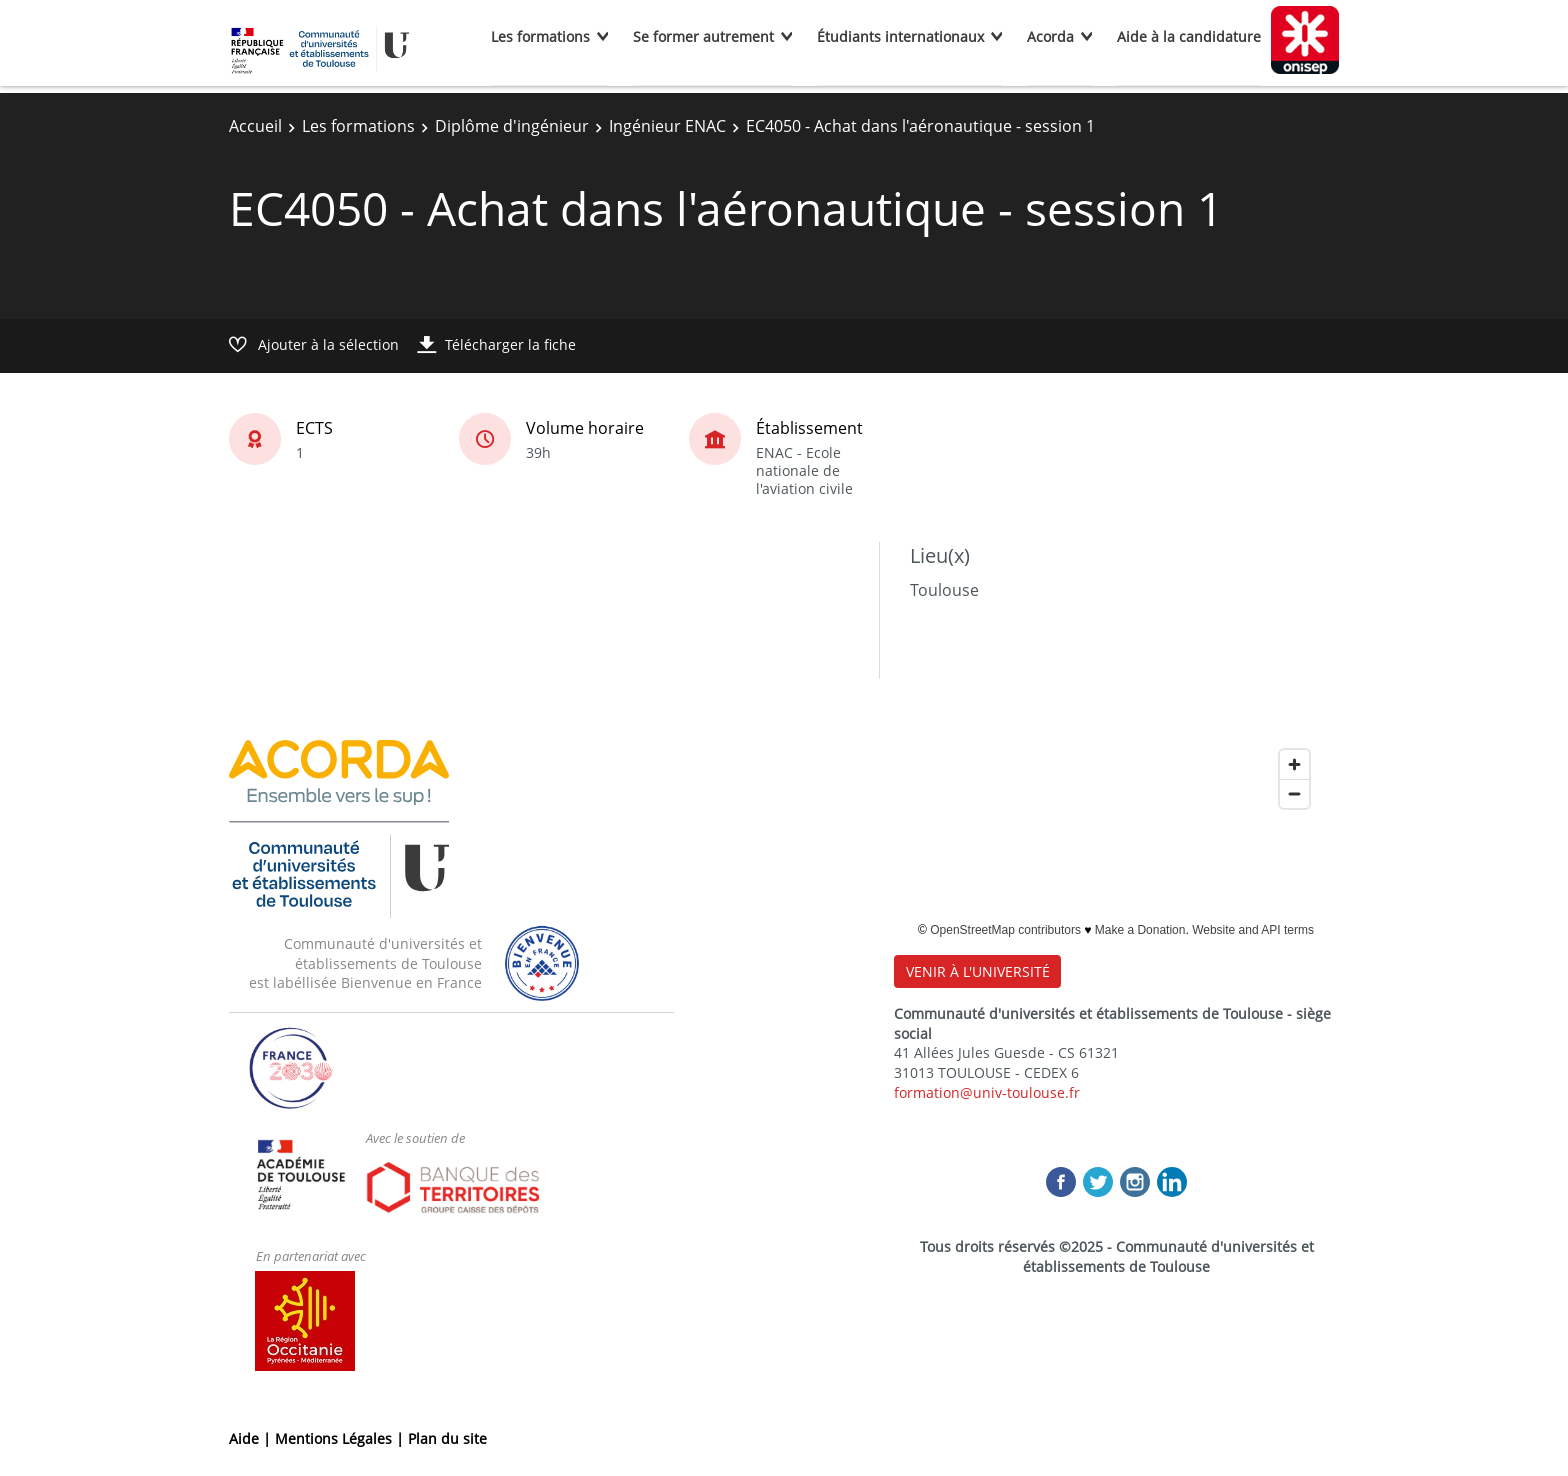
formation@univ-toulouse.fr (987, 1092)
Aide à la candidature (1189, 36)
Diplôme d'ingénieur (512, 126)
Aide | (252, 1438)
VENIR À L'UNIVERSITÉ (978, 971)
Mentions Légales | (341, 1438)
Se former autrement (703, 36)
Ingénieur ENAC (667, 126)
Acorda (1050, 36)
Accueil (255, 126)
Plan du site (447, 1438)
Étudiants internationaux (900, 36)
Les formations (540, 36)
